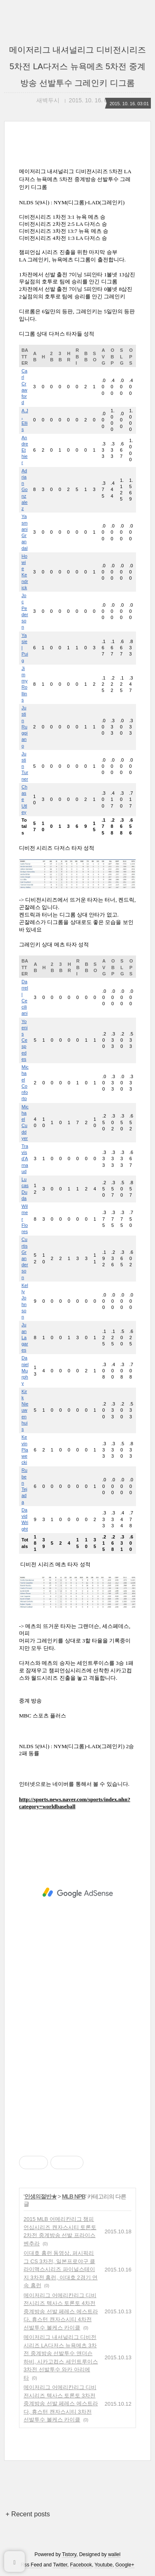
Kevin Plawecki (24, 1449)
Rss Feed (31, 2565)
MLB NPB (74, 2196)
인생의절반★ (40, 2196)
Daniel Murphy (25, 1370)
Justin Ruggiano (24, 726)
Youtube (104, 2565)
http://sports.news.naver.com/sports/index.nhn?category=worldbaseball (74, 1802)
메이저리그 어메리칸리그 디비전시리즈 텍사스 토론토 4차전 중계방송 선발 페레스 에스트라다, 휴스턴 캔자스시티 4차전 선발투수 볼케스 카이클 (61, 2311)
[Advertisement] (77, 1893)
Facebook (81, 2565)
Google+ (124, 2565)
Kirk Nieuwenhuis (25, 1410)
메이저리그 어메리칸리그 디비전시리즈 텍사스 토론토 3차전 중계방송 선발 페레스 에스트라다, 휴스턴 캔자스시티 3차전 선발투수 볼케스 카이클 (61, 2403)
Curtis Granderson (24, 1258)
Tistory (69, 2554)
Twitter (60, 2565)
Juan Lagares (24, 1337)
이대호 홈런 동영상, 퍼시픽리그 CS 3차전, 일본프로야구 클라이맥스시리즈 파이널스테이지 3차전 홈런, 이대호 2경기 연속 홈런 (61, 2269)
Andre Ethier (24, 450)
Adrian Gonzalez (24, 489)
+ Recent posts (28, 2514)
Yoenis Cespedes (24, 1040)
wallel (114, 2554)
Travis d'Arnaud (24, 1159)
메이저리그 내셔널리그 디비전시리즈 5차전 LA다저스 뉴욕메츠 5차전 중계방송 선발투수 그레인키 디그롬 (77, 66)
